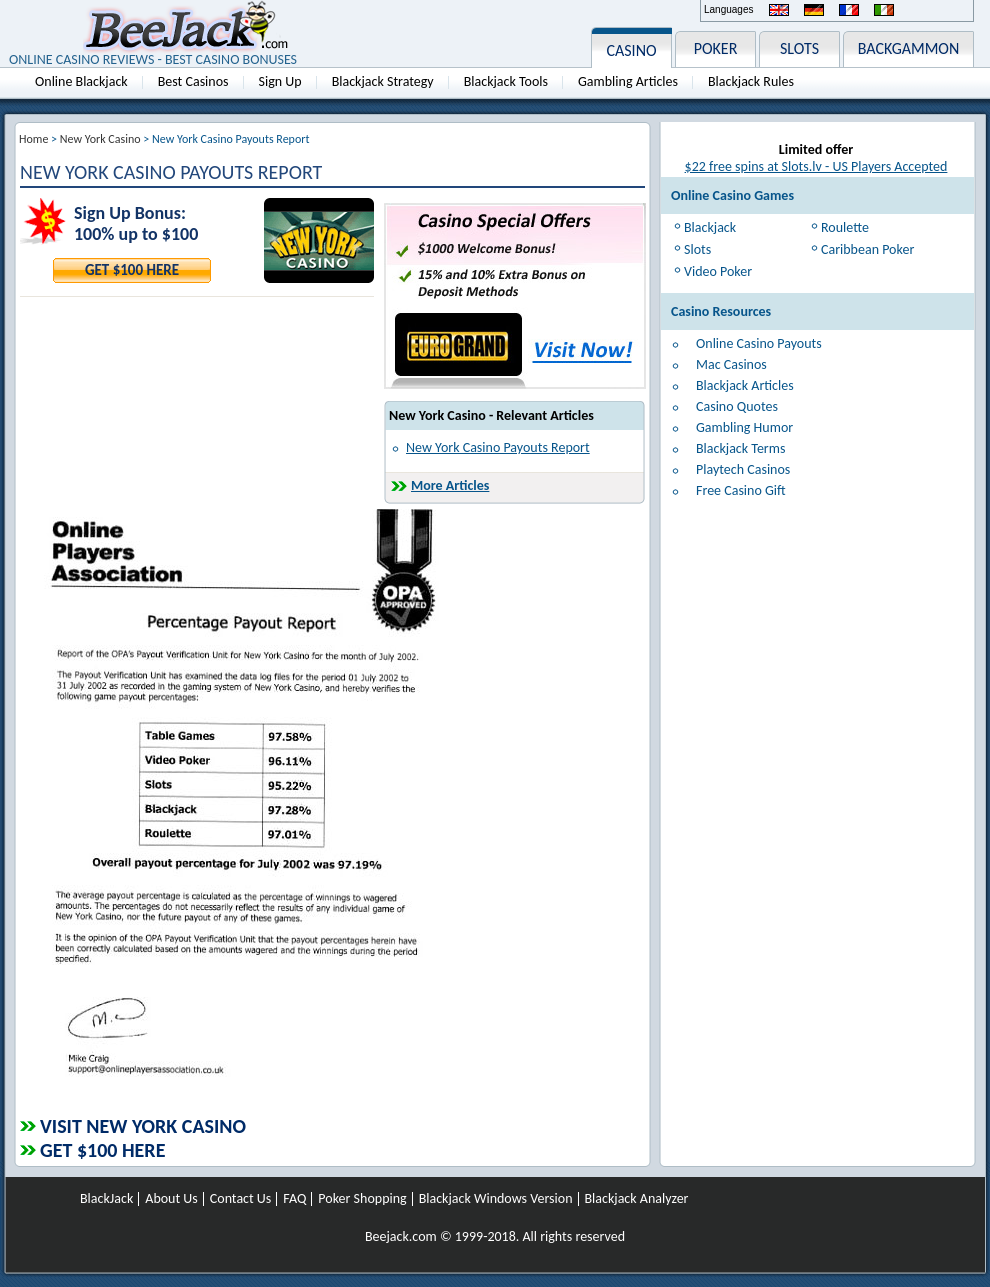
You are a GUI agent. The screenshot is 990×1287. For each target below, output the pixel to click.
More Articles (450, 485)
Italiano (884, 10)
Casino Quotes (737, 406)
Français (849, 10)
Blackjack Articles (745, 385)
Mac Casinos (731, 364)
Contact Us (241, 1199)
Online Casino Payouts (759, 343)
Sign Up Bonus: (130, 213)
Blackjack (710, 227)
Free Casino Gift (741, 490)
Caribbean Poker (867, 249)
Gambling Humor (744, 427)
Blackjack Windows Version (496, 1199)
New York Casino (100, 139)
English (779, 10)
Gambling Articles (628, 81)
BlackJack (106, 1199)
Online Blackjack (81, 81)
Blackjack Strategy (383, 81)
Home (33, 139)
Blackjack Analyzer (637, 1199)
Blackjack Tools (506, 81)
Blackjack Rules (751, 81)
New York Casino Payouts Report (498, 447)
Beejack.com (401, 1236)
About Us (171, 1199)
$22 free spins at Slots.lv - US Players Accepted (816, 166)
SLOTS (799, 48)
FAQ (294, 1199)
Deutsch (814, 10)
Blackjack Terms (740, 448)
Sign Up (280, 81)
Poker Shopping (362, 1199)
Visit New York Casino (143, 1126)
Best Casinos (193, 81)
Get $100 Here (132, 270)
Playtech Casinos (743, 469)
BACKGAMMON (909, 48)
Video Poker (718, 271)
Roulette (845, 227)
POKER (716, 48)
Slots (697, 249)
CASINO (631, 50)
